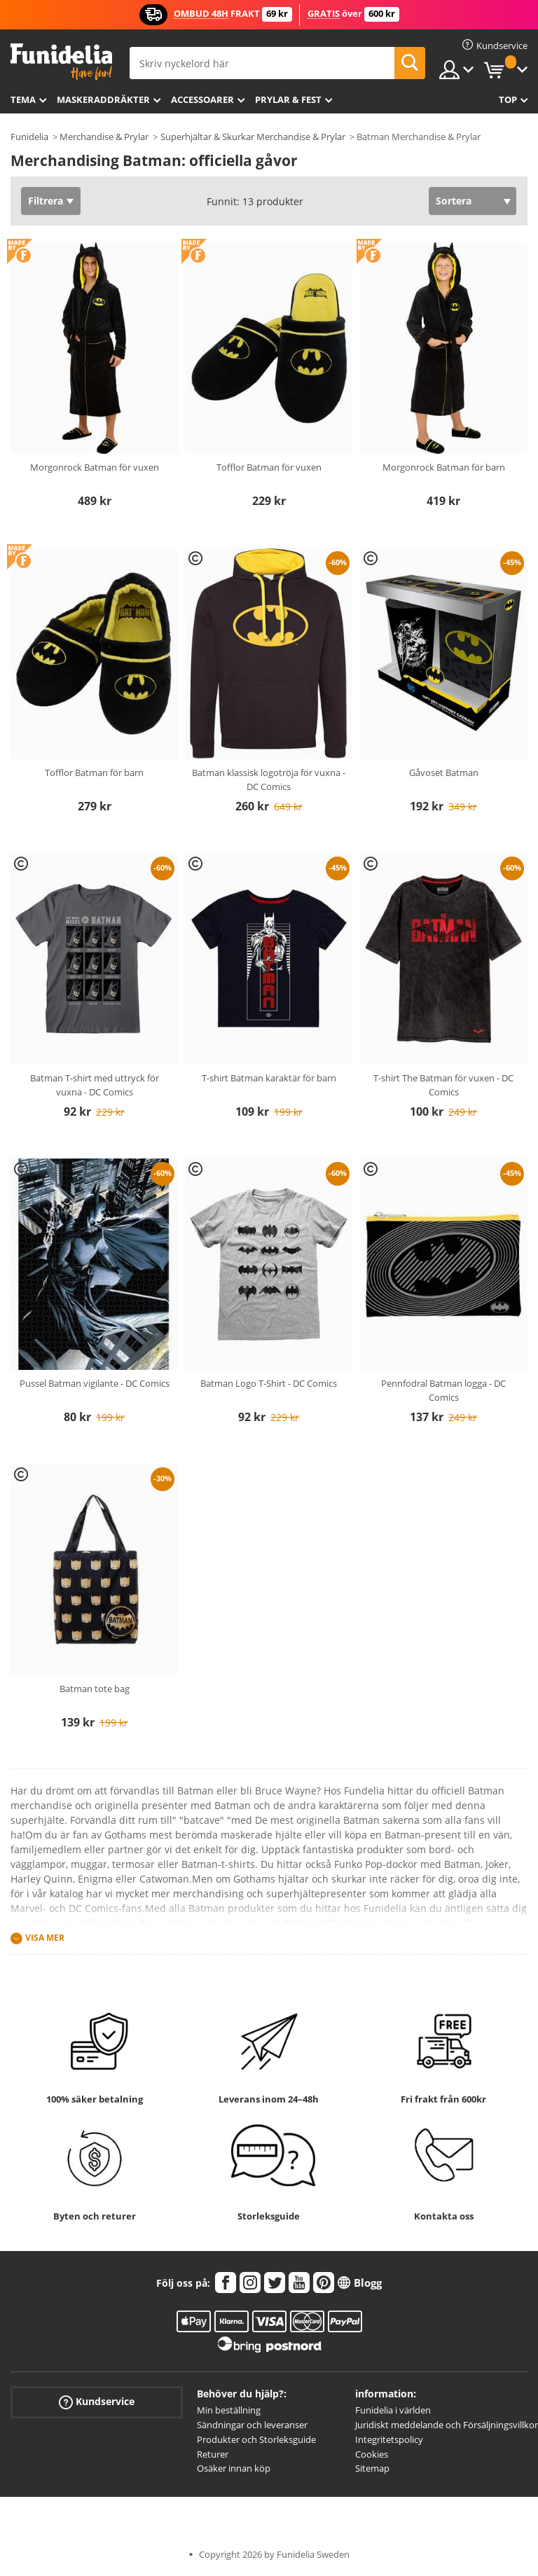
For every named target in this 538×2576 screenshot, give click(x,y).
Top (508, 99)
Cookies (371, 2454)
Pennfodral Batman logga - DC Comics (443, 1390)
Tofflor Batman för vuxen (269, 467)
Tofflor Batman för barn (94, 772)
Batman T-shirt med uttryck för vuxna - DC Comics (94, 1085)
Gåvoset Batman (443, 772)
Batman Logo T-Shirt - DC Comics (268, 1383)
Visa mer (44, 1938)
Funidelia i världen (393, 2410)
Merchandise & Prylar (104, 136)
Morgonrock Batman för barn (443, 467)
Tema (23, 99)
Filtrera (45, 200)
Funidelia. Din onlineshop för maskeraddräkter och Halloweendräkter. (61, 62)
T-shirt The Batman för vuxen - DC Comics (443, 1085)
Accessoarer (202, 99)
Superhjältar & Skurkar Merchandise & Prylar (252, 136)
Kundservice (96, 2402)
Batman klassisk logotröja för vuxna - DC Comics (268, 779)
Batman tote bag (95, 1688)
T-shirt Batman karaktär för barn (269, 1078)
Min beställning (229, 2410)
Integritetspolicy (389, 2439)
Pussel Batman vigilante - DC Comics (95, 1383)
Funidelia (29, 136)
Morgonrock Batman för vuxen (94, 467)
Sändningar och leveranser (252, 2424)
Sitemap (372, 2468)
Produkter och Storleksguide (256, 2439)
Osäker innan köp (233, 2468)
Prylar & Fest (288, 99)
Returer (212, 2454)
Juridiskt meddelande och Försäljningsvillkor (446, 2424)
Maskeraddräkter (103, 99)
